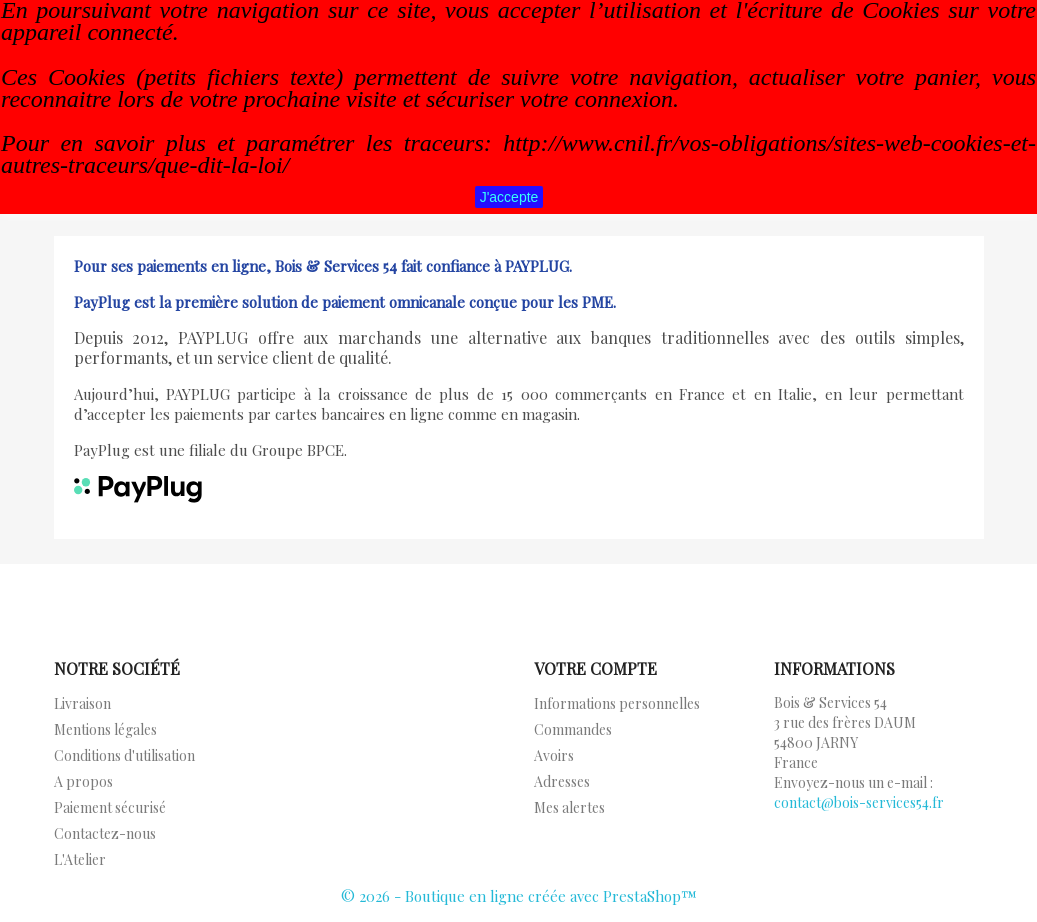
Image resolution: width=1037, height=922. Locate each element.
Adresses (562, 781)
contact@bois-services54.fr (859, 802)
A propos (83, 781)
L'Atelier (80, 859)
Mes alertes (569, 807)
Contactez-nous (105, 833)
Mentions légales (105, 729)
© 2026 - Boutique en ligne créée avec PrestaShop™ (519, 896)
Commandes (573, 729)
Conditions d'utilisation (124, 755)
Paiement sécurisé (110, 807)
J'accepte (509, 197)
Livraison (82, 703)
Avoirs (554, 755)
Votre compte (595, 668)
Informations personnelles (617, 703)
